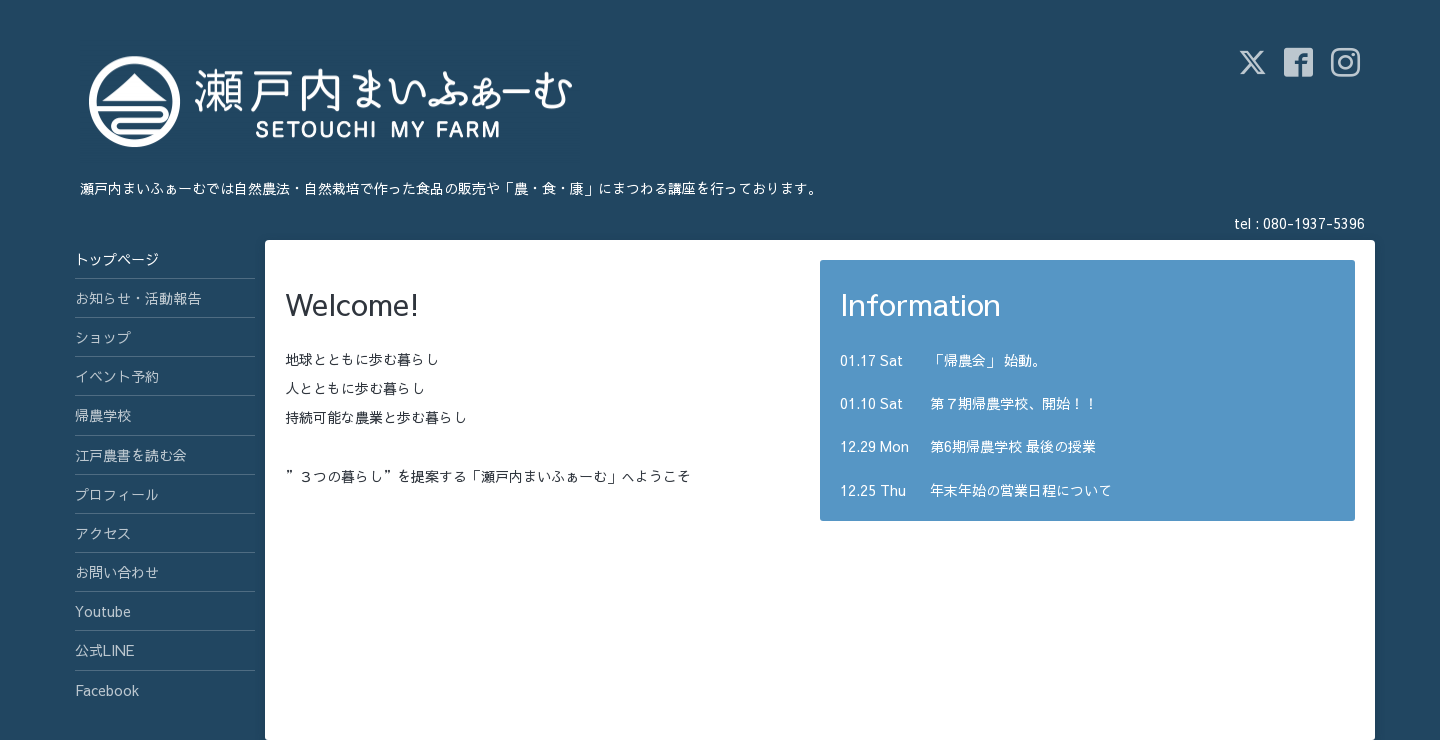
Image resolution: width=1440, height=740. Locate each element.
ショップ (103, 337)
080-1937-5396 (1314, 223)
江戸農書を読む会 (131, 455)
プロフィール (117, 494)
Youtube (103, 611)
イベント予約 (117, 376)
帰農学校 (103, 415)
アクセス (103, 533)
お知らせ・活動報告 (138, 298)
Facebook (107, 690)
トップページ (117, 259)
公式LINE (104, 650)
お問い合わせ (117, 572)
